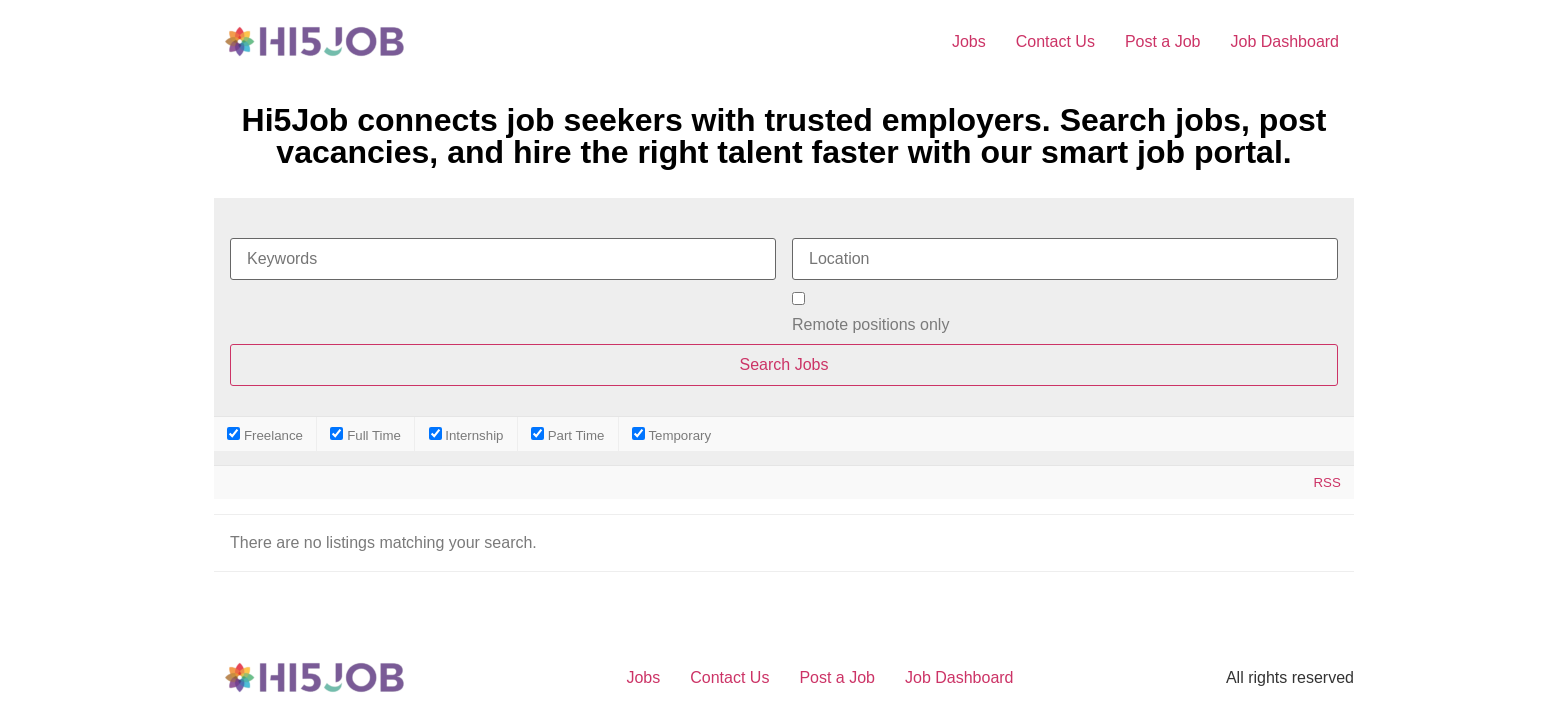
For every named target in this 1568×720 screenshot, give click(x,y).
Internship (466, 434)
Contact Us (1055, 41)
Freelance (265, 434)
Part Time (567, 434)
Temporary (671, 434)
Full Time (365, 434)
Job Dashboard (1284, 41)
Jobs (969, 41)
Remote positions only (870, 325)
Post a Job (1163, 41)
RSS (1326, 482)
